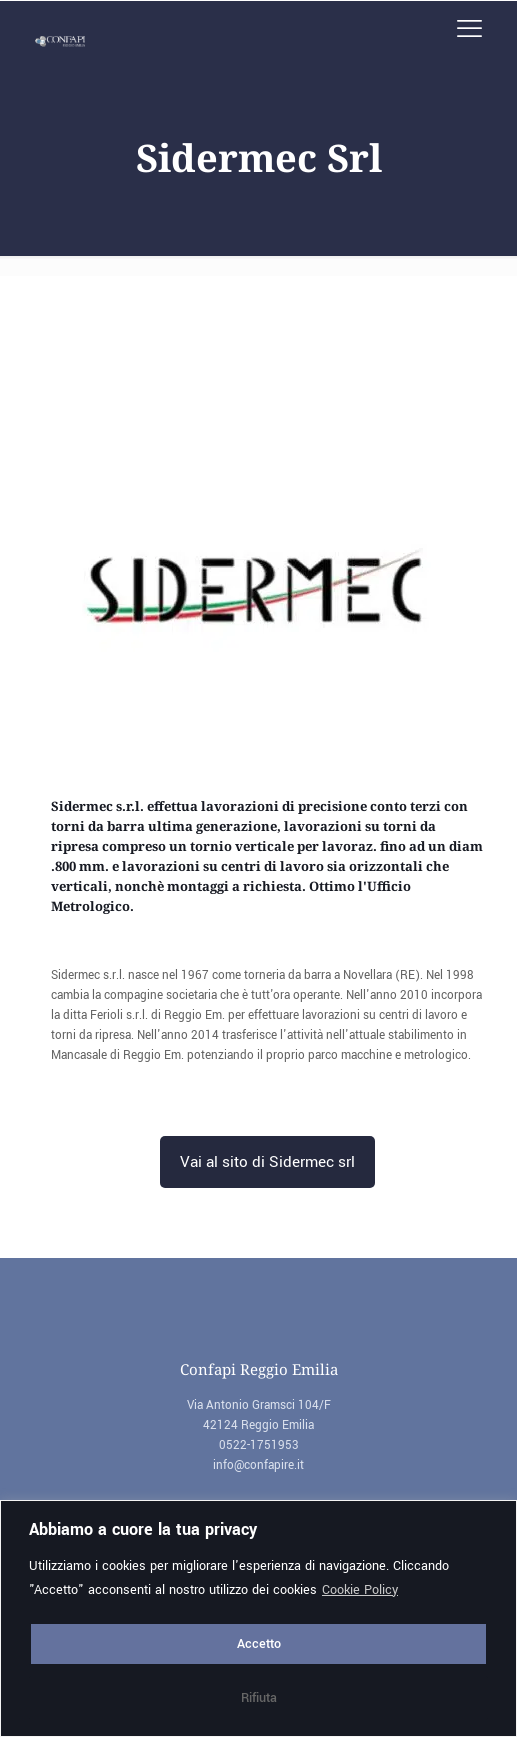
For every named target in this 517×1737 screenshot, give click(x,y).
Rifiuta (259, 1698)
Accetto (259, 1644)
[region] (258, 1618)
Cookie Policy (360, 1590)
